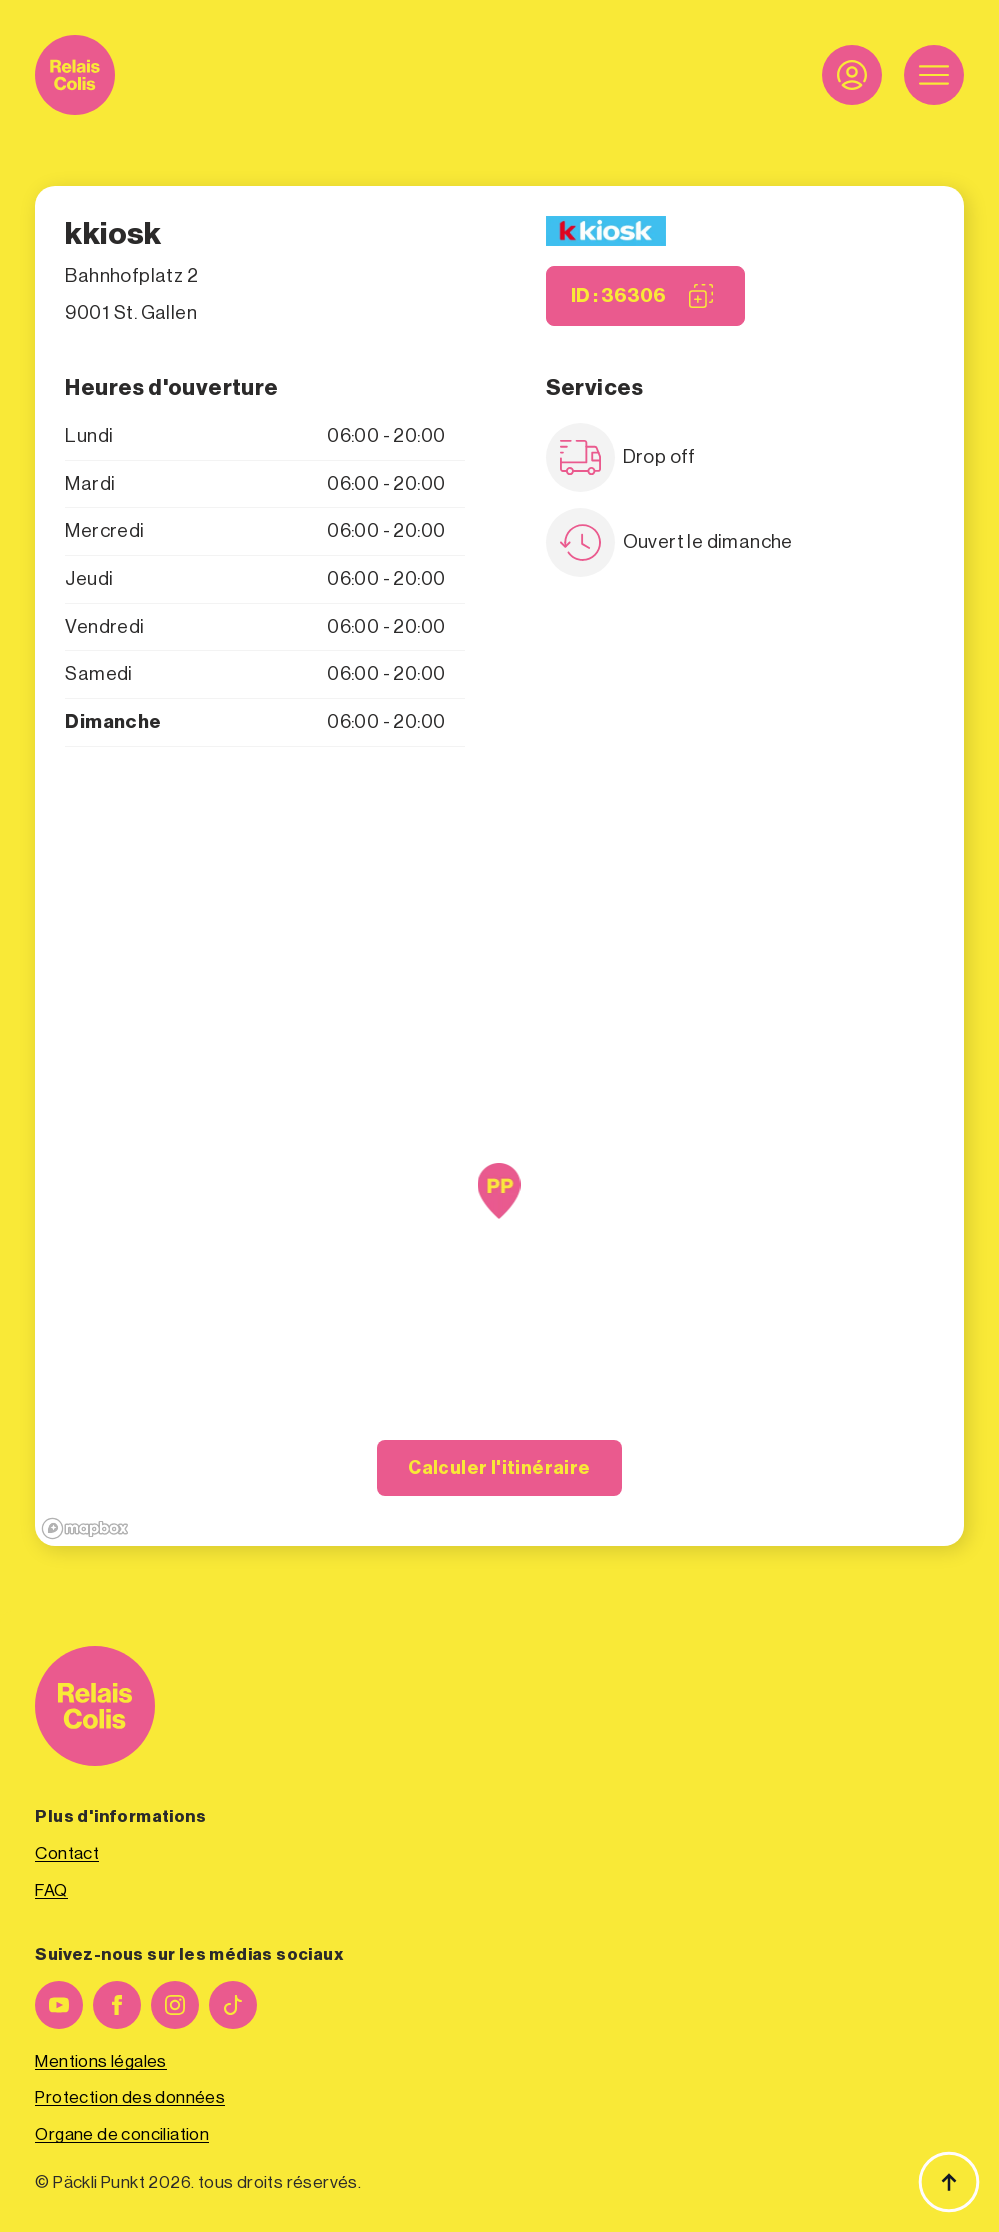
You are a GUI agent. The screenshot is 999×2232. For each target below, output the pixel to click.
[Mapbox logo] (85, 1528)
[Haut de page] (949, 2182)
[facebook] (117, 2005)
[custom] (233, 2005)
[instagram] (175, 2005)
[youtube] (59, 2005)
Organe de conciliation (122, 2134)
